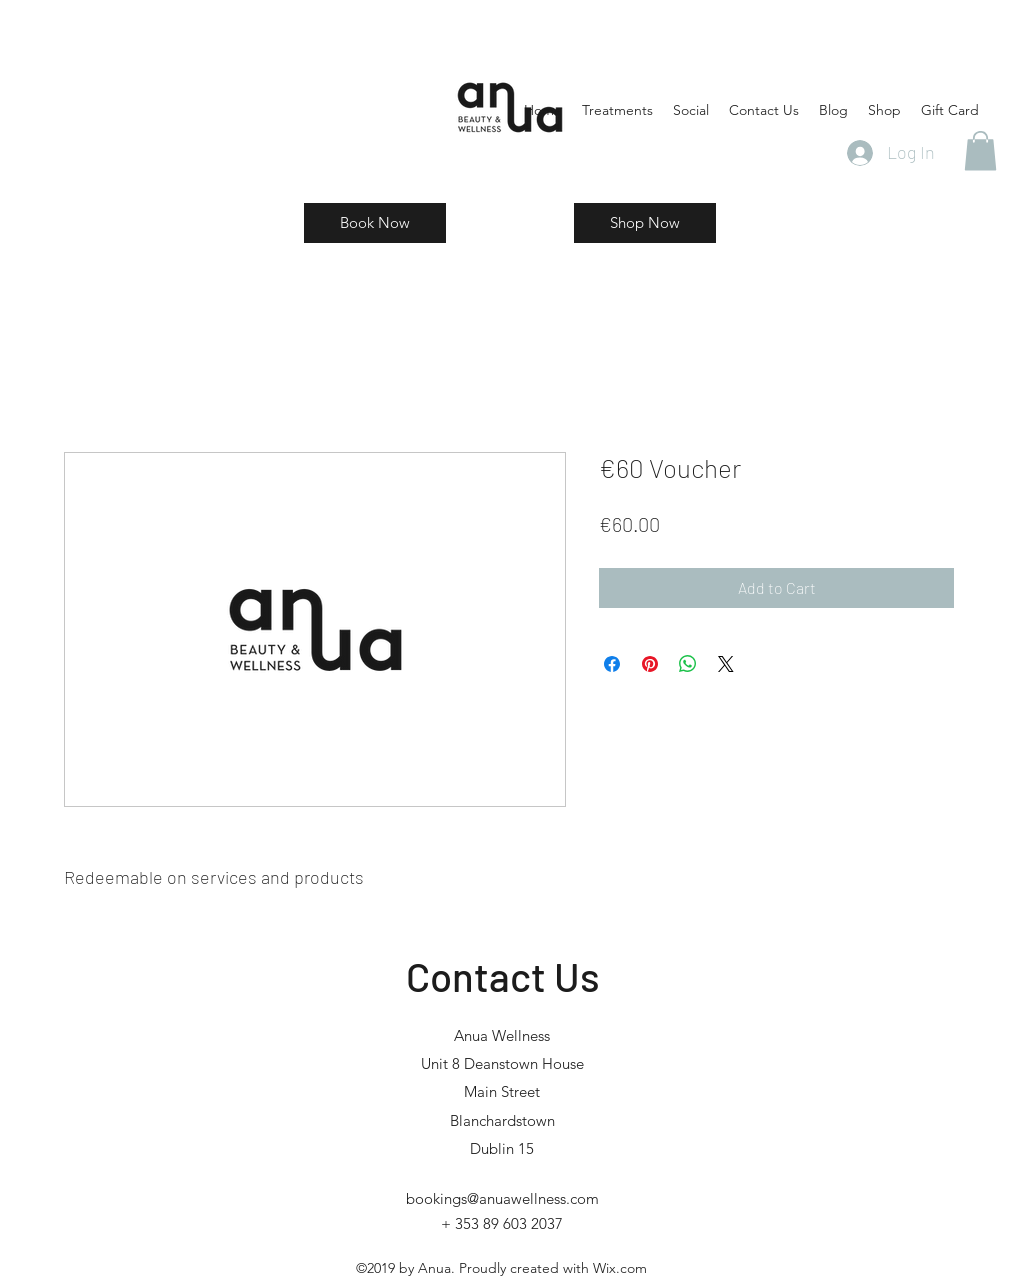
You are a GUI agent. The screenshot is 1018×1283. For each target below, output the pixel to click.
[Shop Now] (645, 223)
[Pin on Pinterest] (650, 664)
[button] (980, 150)
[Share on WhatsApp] (688, 664)
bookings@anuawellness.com (502, 1198)
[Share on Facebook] (612, 664)
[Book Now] (375, 223)
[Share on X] (726, 664)
